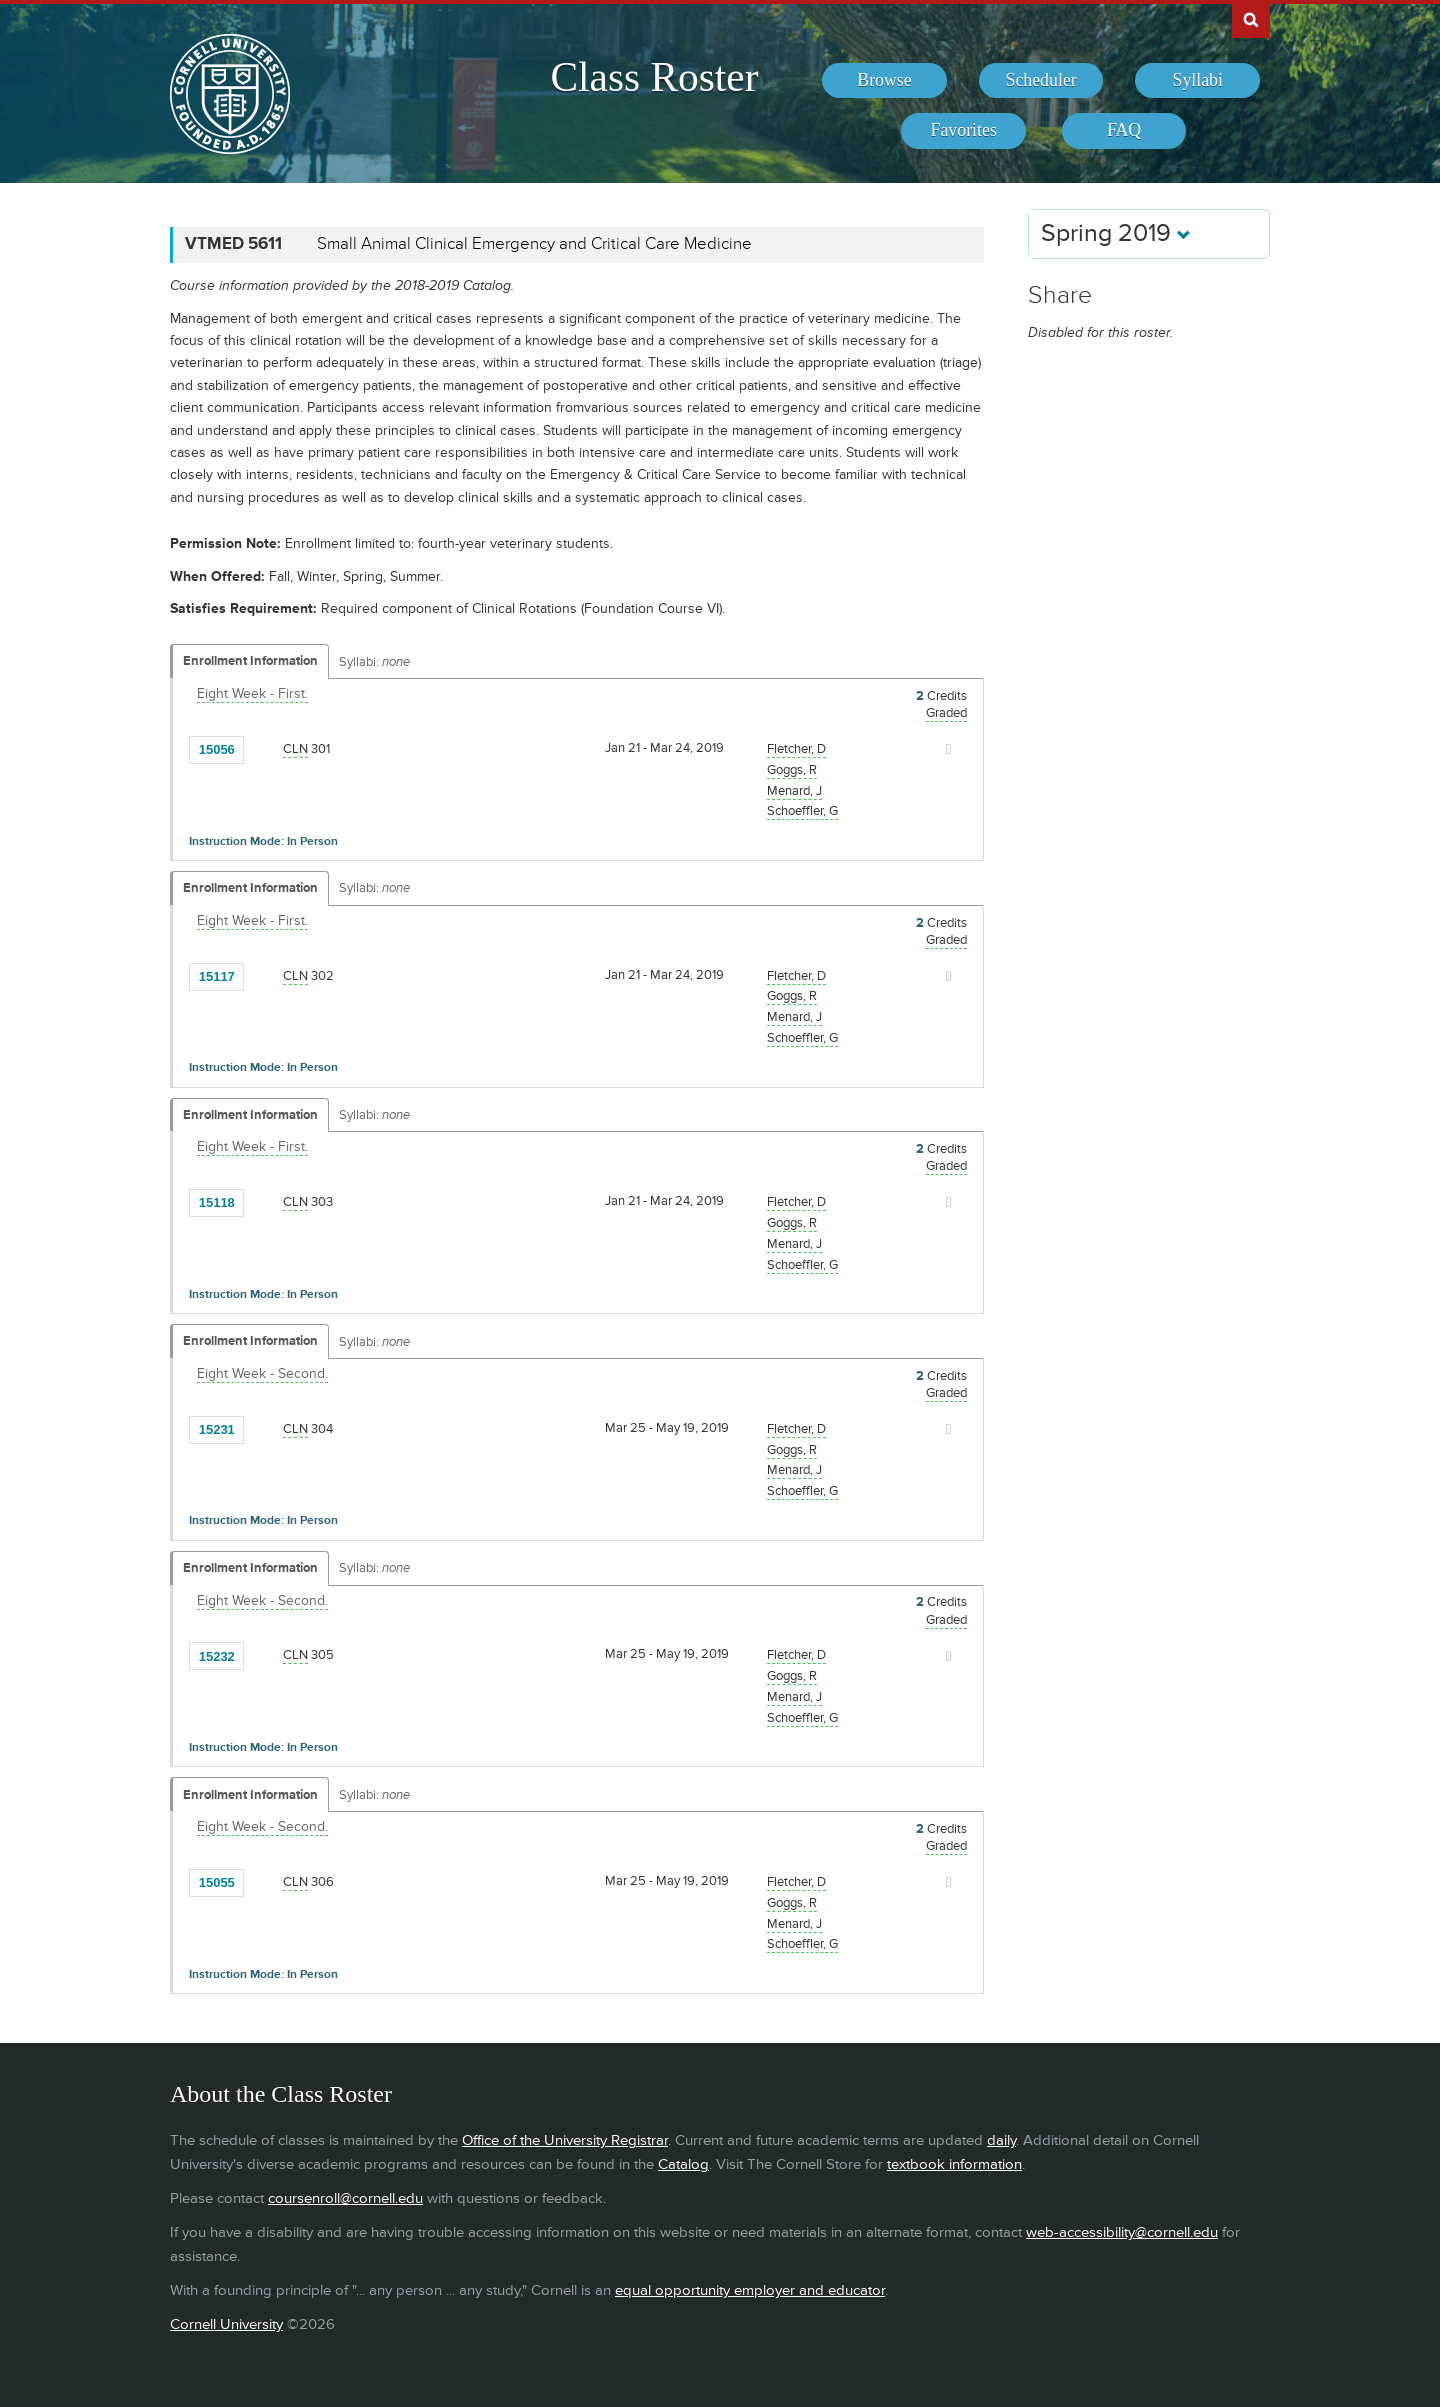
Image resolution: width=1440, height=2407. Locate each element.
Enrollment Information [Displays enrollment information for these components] (250, 661)
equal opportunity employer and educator (750, 2290)
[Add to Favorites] (264, 748)
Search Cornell (1251, 19)
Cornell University (226, 2324)
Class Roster (654, 77)
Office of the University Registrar (565, 2140)
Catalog (683, 2164)
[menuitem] (884, 81)
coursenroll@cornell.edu (345, 2198)
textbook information (954, 2164)
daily (1001, 2140)
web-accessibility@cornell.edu (1122, 2232)
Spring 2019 (1116, 233)
